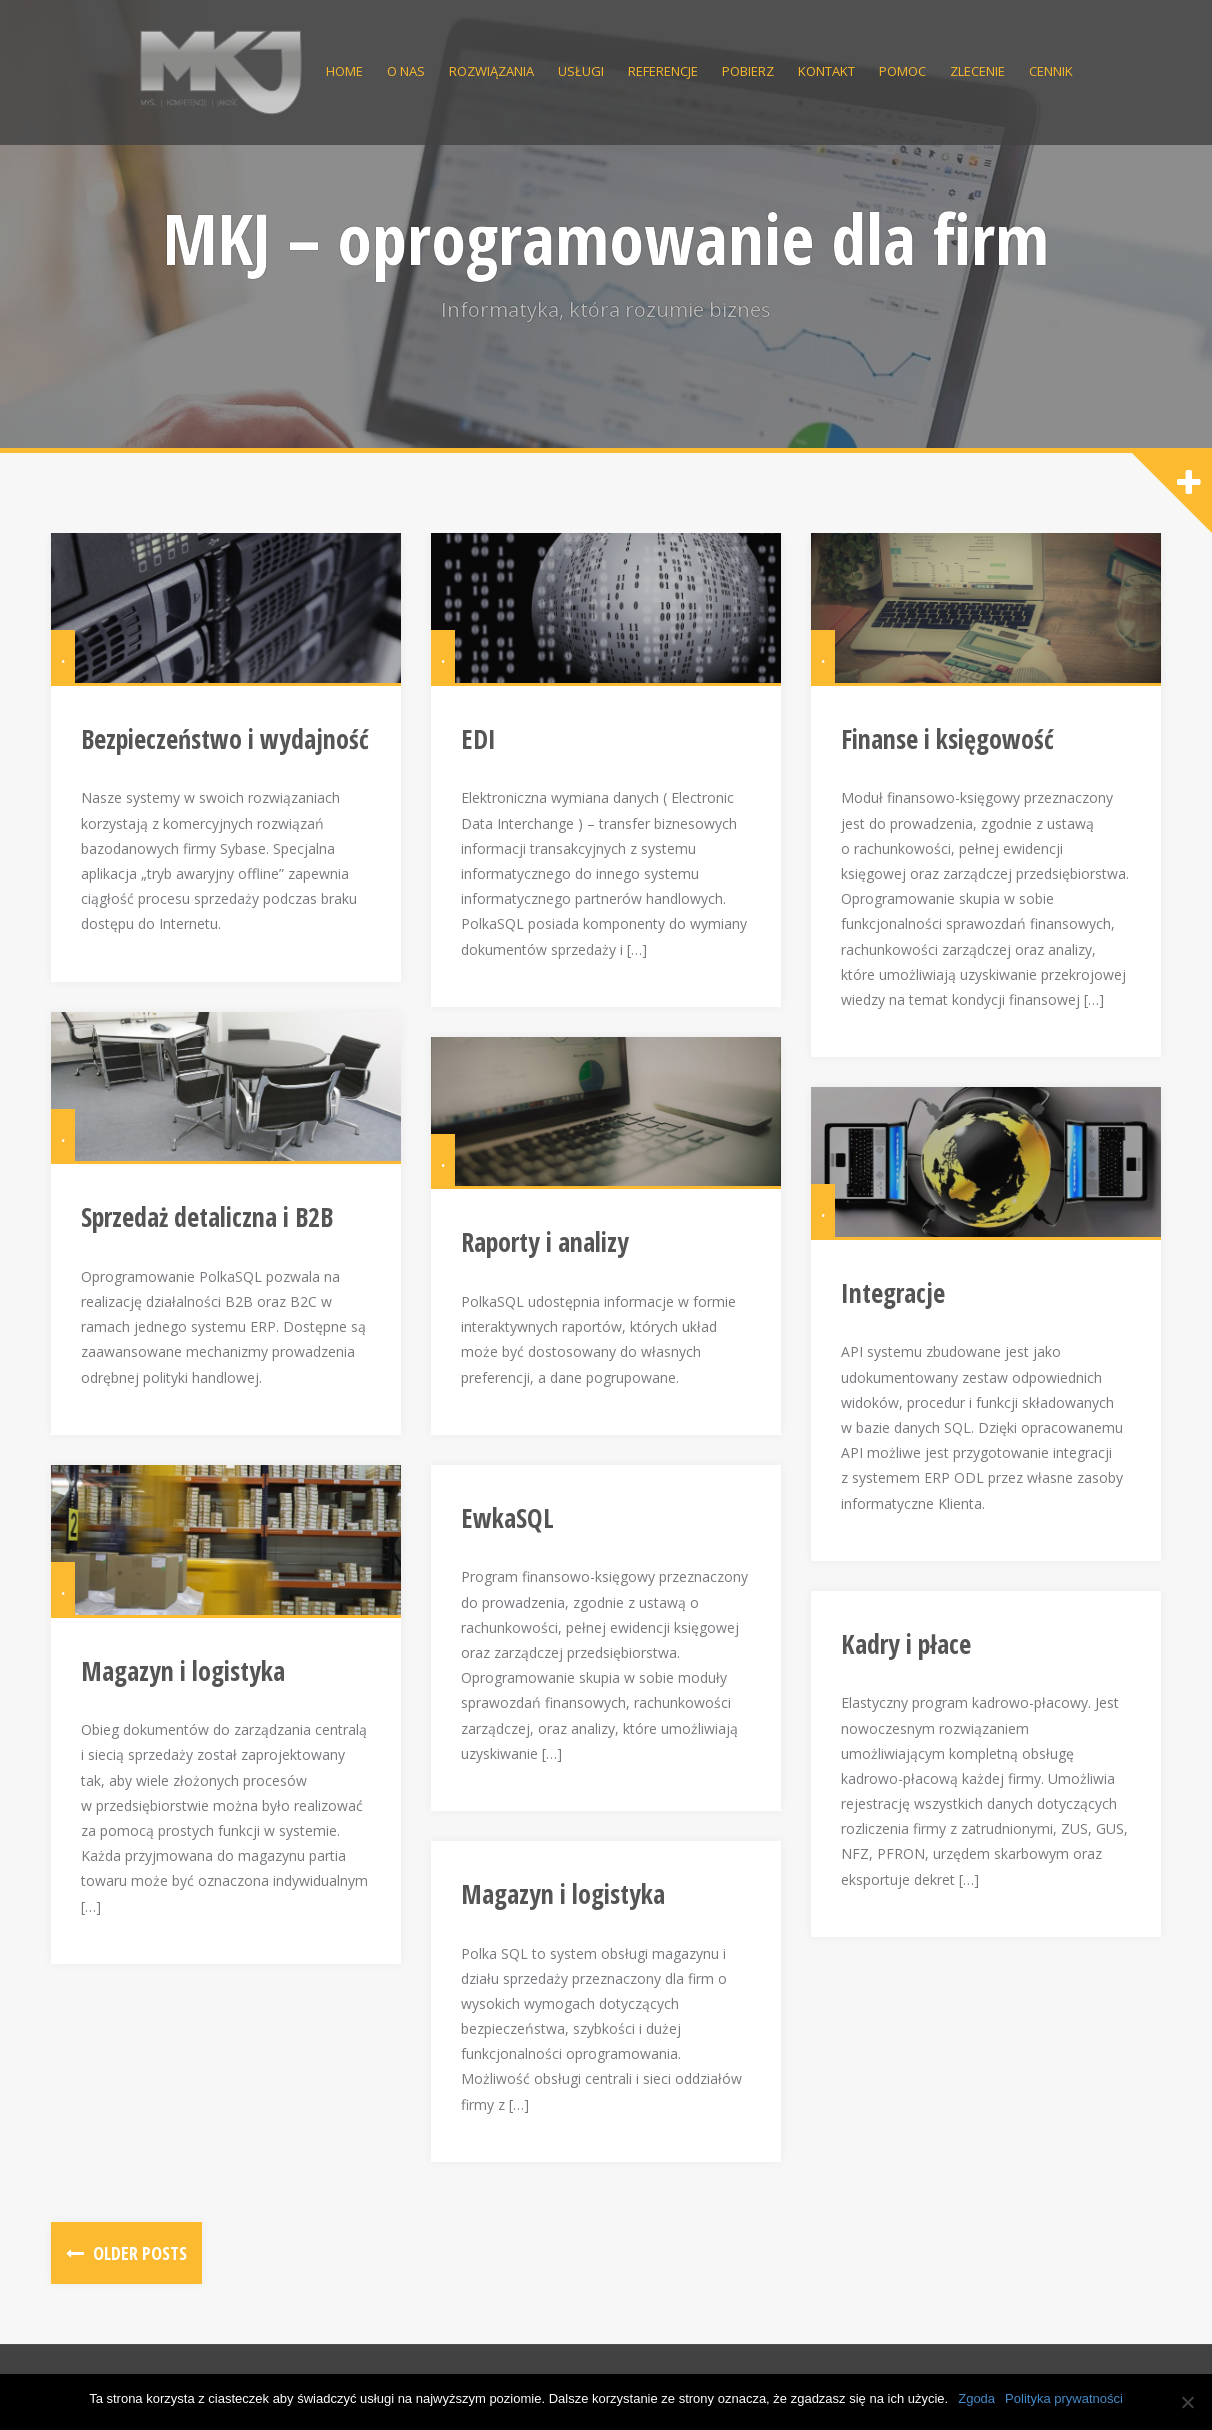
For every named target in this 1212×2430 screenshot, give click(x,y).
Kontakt (826, 71)
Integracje (893, 1293)
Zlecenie (977, 71)
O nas (406, 71)
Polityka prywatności (1064, 2398)
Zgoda (976, 2398)
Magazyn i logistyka (183, 1671)
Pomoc (902, 71)
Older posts (138, 2253)
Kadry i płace (906, 1644)
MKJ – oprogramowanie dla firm (606, 238)
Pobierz (748, 71)
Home (344, 71)
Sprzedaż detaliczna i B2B (207, 1217)
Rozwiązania (491, 71)
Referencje (663, 71)
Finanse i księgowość (947, 739)
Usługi (581, 71)
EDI (478, 739)
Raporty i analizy (545, 1242)
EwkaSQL (507, 1518)
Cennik (1051, 71)
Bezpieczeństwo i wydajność (225, 739)
